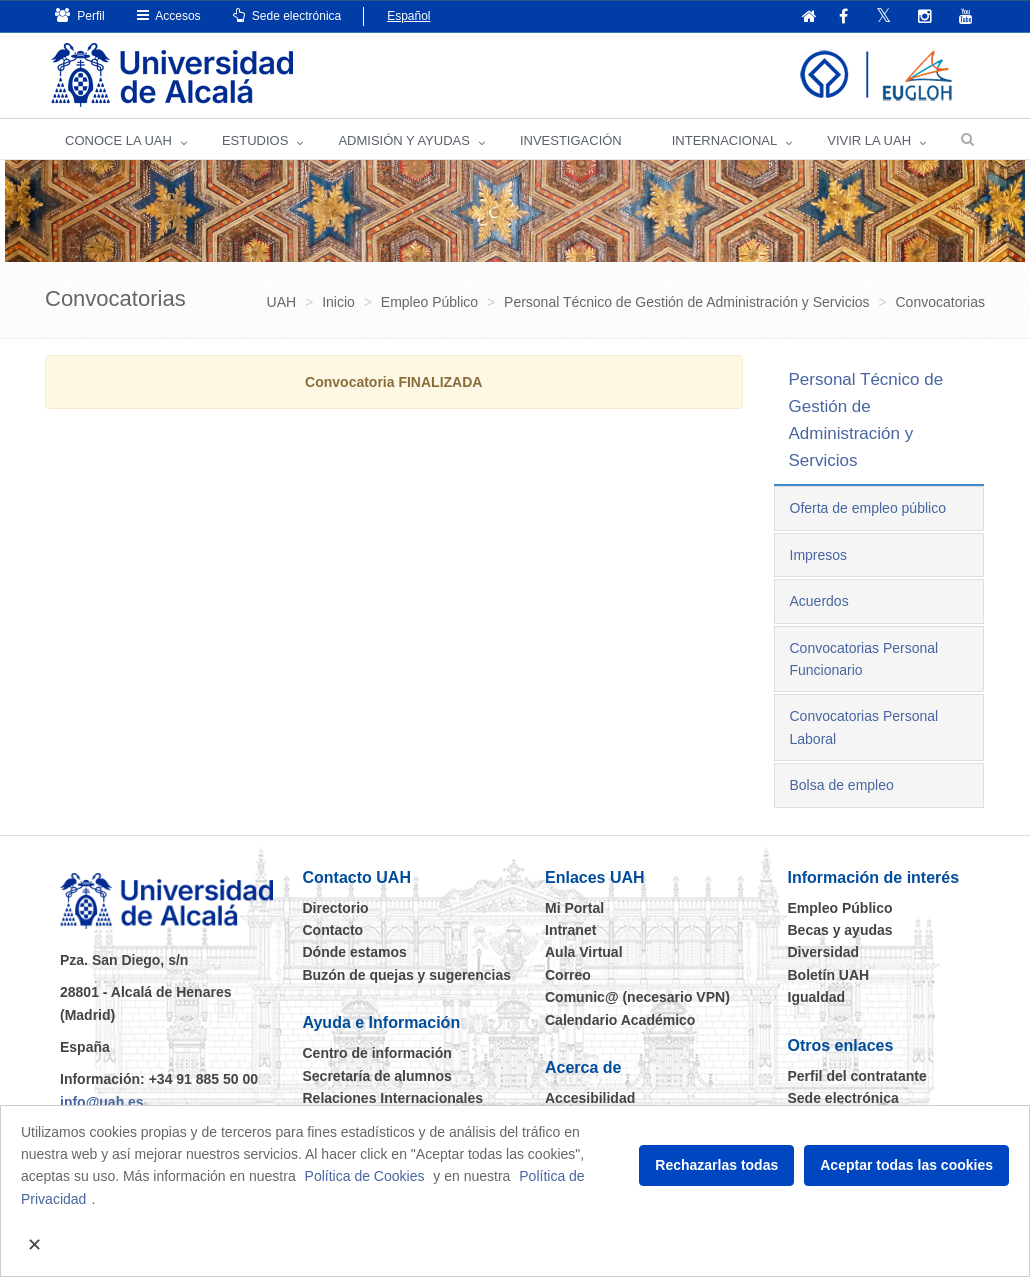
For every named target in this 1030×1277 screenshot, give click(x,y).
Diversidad (824, 952)
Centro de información (377, 1053)
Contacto (333, 930)
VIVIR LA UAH (869, 140)
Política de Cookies (365, 1176)
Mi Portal (574, 908)
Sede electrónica (287, 15)
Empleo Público (840, 908)
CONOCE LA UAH (118, 140)
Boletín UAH (829, 975)
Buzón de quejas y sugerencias (407, 975)
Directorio (336, 908)
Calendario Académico (620, 1020)
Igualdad (817, 997)
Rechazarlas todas (716, 1165)
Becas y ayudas (840, 930)
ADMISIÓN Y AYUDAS (404, 140)
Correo (568, 975)
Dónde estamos (355, 952)
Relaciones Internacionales (393, 1098)
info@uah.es (102, 1102)
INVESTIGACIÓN (571, 140)
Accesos (169, 15)
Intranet (570, 930)
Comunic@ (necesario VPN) (637, 997)
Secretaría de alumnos (377, 1076)
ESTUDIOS (255, 140)
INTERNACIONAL (724, 140)
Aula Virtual (584, 952)
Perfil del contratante (857, 1076)
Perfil (80, 15)
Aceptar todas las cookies (906, 1165)
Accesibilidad (590, 1098)
